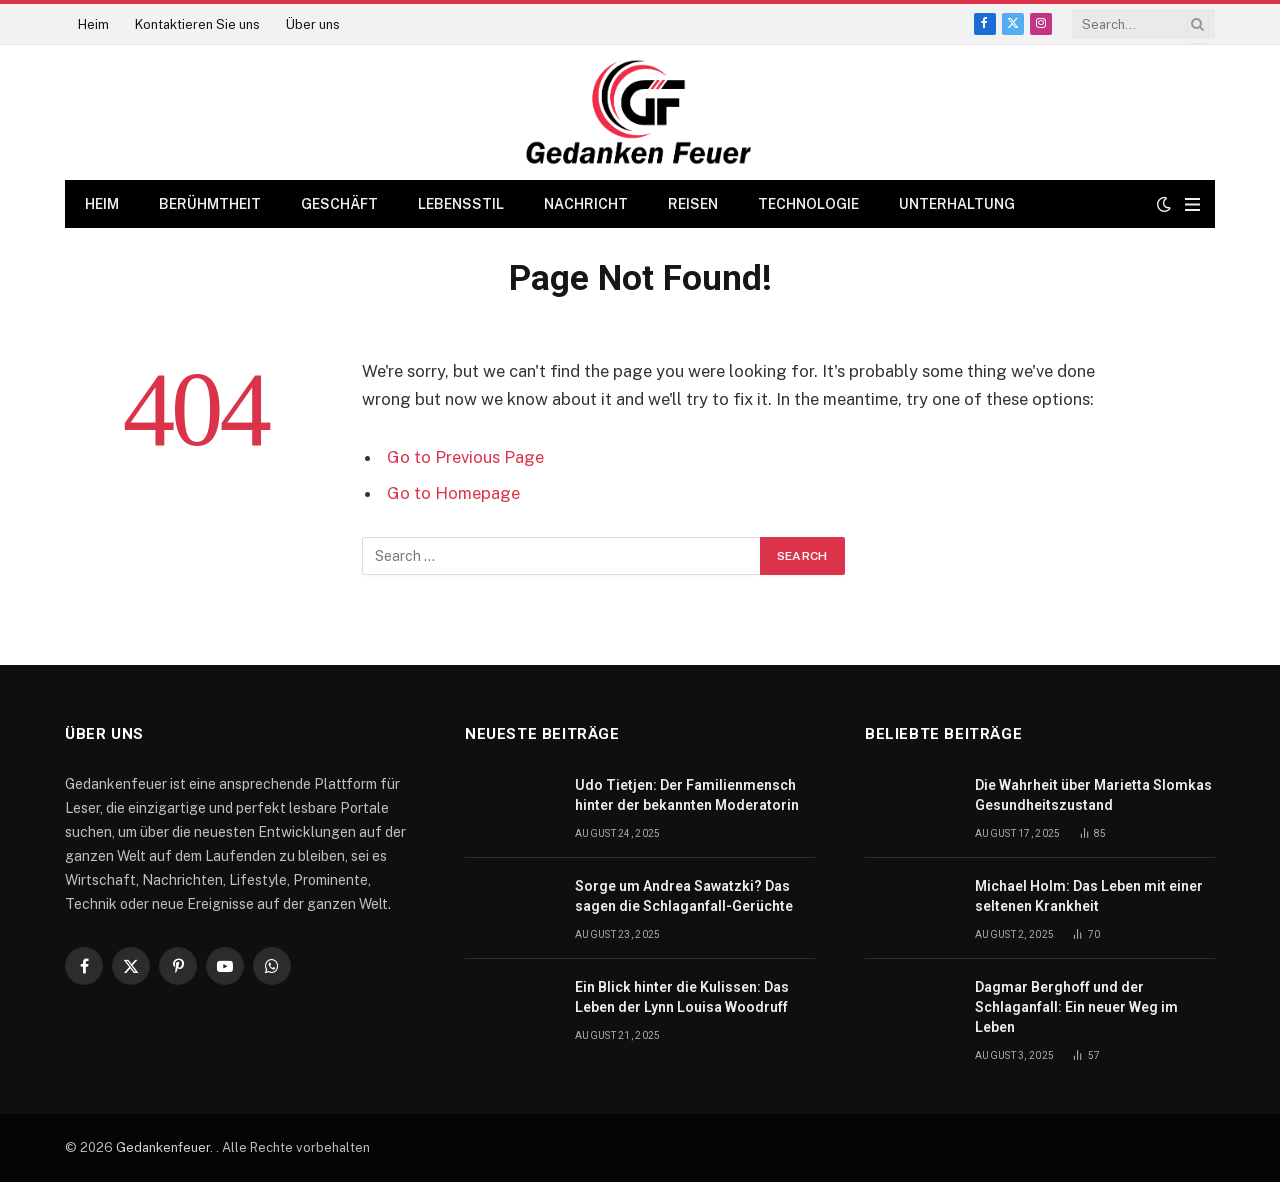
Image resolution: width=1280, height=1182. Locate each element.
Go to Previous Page (465, 457)
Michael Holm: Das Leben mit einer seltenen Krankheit (1089, 896)
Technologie (808, 204)
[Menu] (1192, 204)
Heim (93, 24)
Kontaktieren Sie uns (197, 24)
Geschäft (339, 204)
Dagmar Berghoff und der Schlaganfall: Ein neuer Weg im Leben (1076, 1007)
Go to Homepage (453, 493)
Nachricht (586, 204)
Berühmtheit (210, 204)
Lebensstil (461, 204)
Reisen (693, 204)
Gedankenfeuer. (166, 1147)
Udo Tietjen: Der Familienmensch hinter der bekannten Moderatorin (687, 795)
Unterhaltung (957, 204)
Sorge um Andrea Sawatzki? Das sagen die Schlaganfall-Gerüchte (684, 896)
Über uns (313, 24)
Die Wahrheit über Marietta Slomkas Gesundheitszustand (1093, 795)
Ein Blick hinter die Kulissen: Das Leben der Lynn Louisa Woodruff (682, 997)
